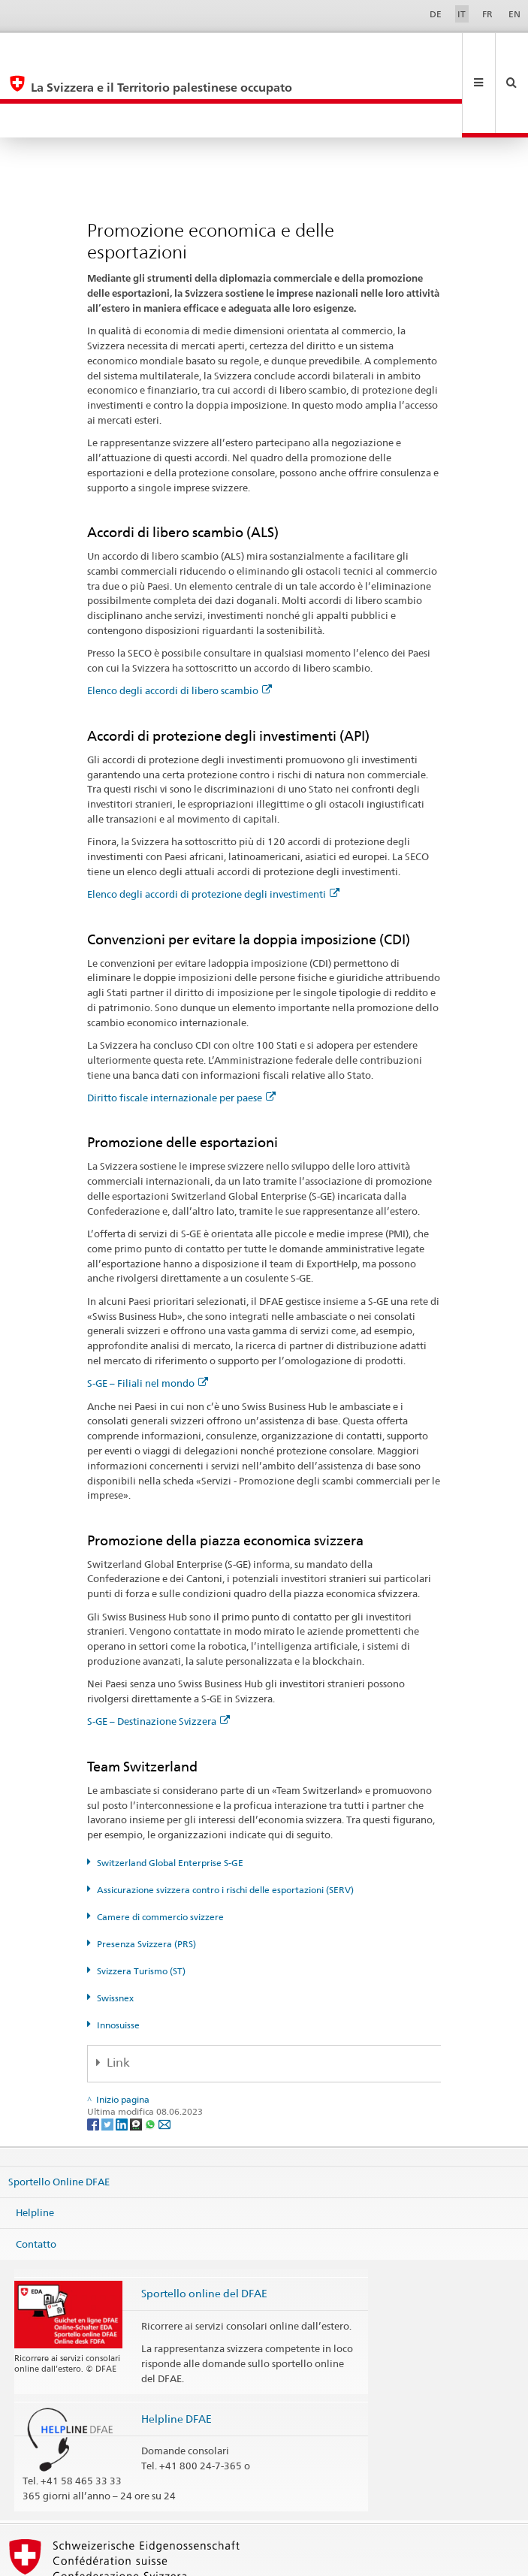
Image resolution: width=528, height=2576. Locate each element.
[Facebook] (94, 2055)
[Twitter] (108, 2055)
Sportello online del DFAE (204, 2224)
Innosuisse (118, 1956)
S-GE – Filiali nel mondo (147, 1315)
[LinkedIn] (123, 2055)
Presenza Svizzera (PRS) (146, 1875)
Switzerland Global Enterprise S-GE (170, 1794)
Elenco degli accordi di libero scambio (179, 622)
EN (514, 14)
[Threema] (137, 2055)
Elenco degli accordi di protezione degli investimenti (213, 826)
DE (436, 14)
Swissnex (115, 1929)
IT (461, 14)
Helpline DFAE (176, 2350)
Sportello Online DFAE (59, 2112)
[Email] (164, 2055)
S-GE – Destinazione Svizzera (158, 1653)
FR (487, 14)
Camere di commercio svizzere (160, 1848)
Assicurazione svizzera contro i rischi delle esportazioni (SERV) (225, 1821)
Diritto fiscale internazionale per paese (181, 1029)
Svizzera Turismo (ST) (141, 1902)
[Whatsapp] (151, 2055)
